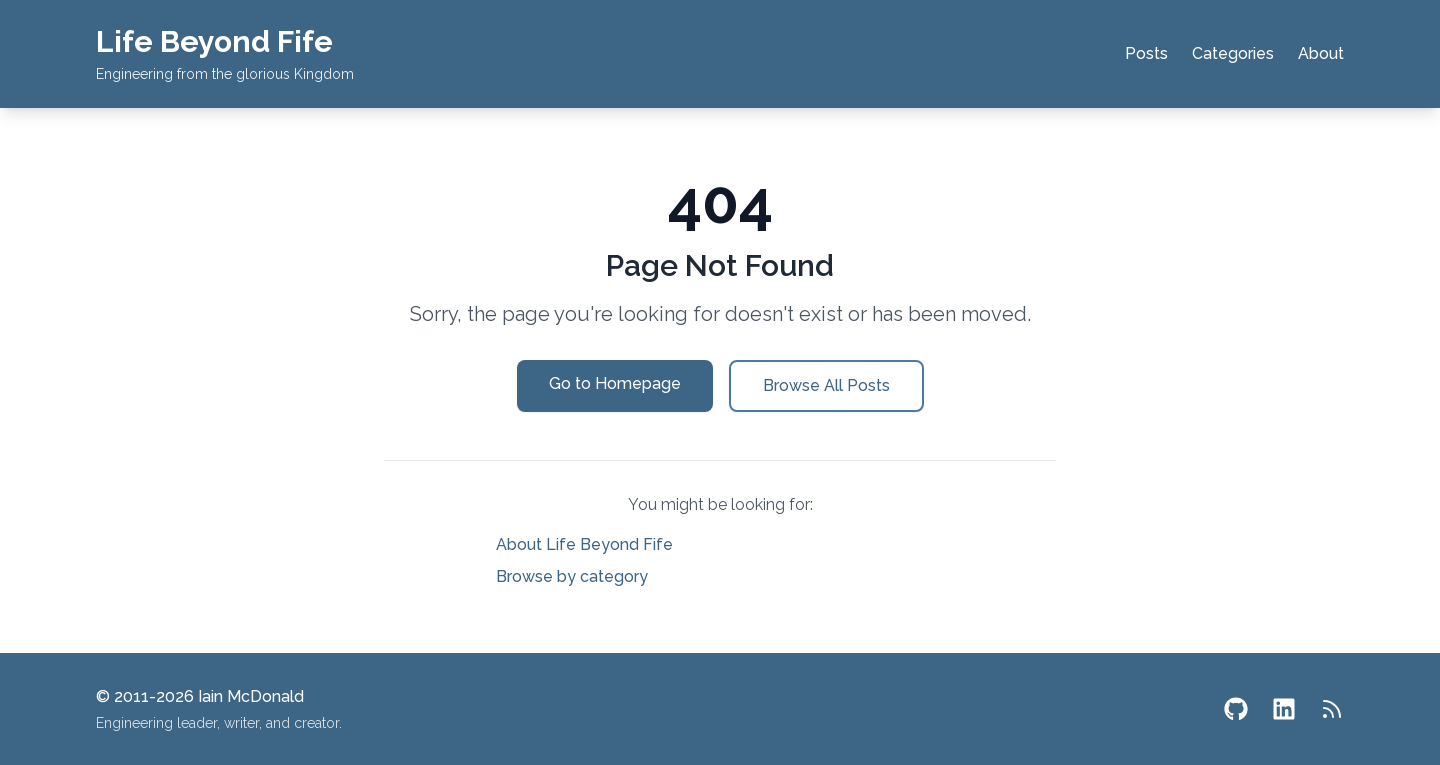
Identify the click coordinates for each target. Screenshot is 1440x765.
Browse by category (572, 576)
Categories (1233, 53)
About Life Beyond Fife (584, 544)
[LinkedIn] (1284, 709)
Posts (1146, 53)
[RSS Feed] (1332, 709)
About (1321, 53)
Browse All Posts (826, 385)
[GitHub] (1236, 709)
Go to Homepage (615, 383)
